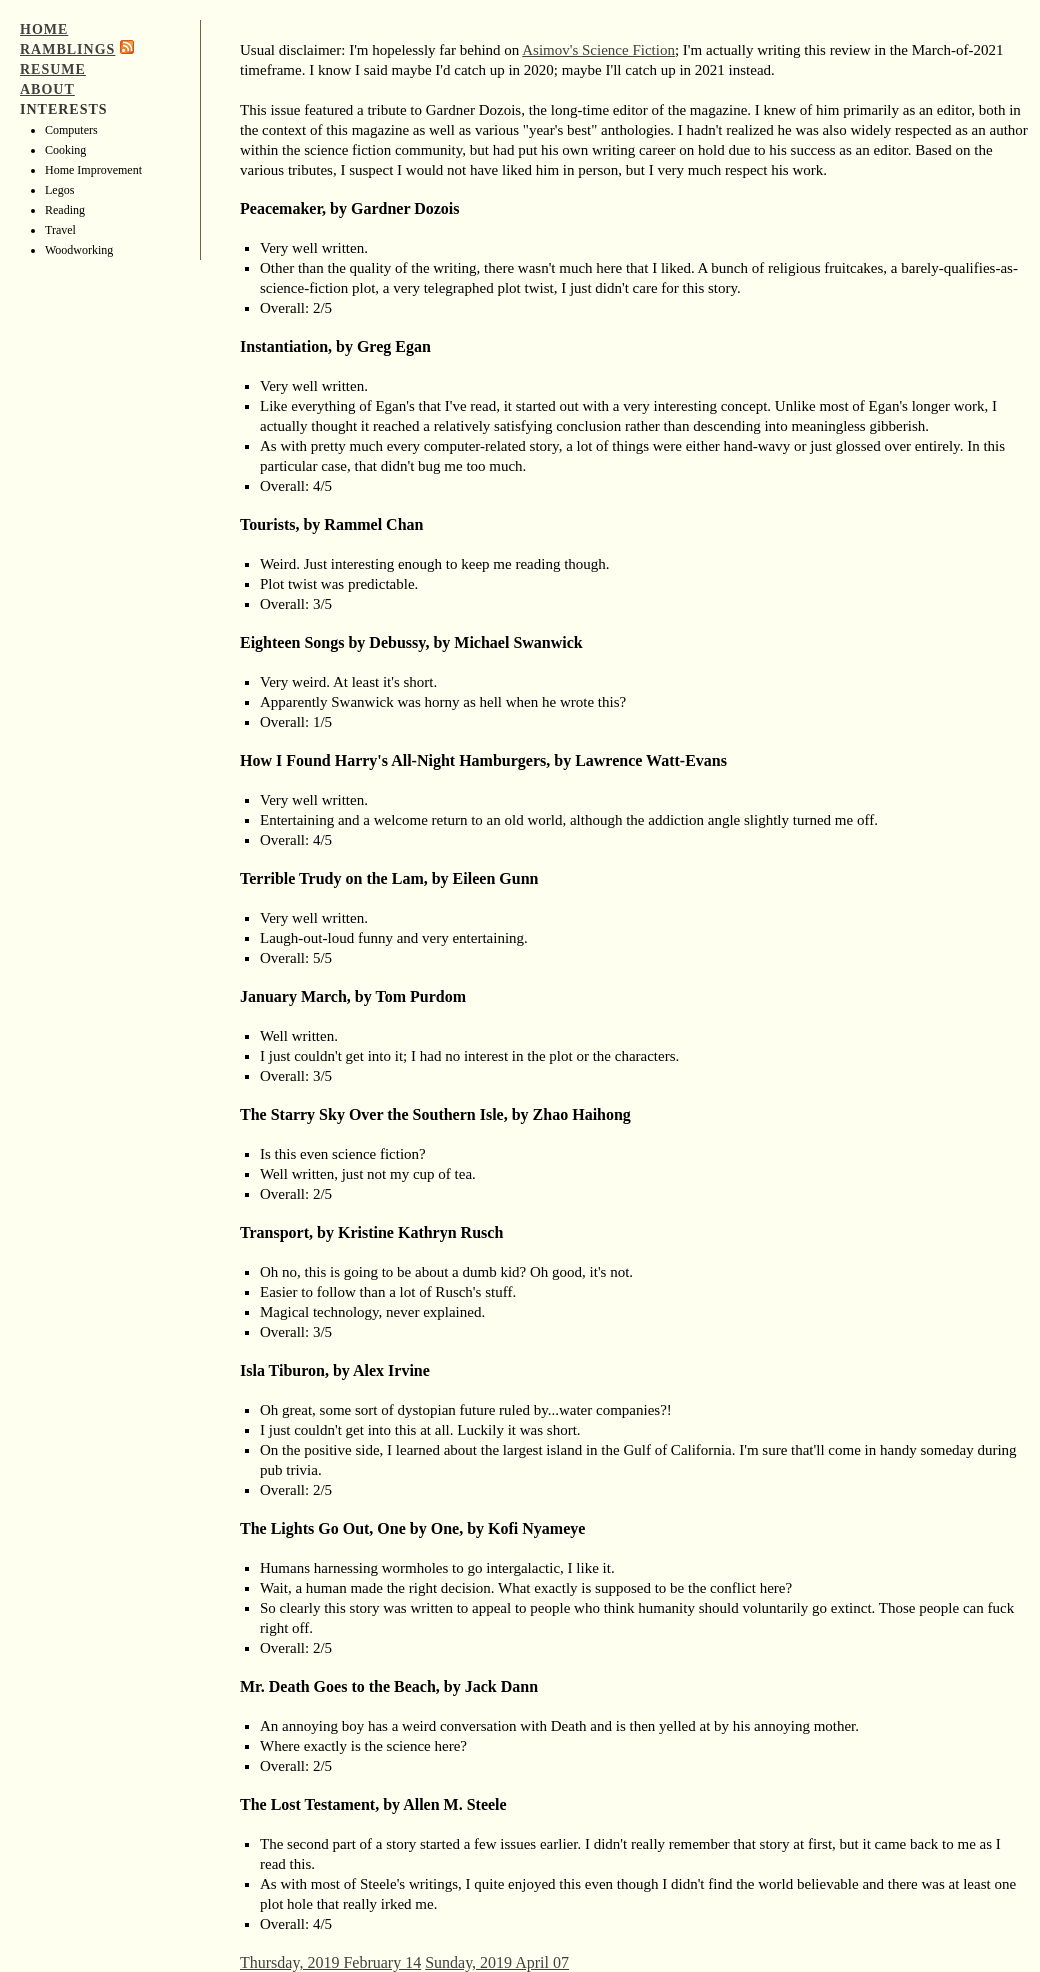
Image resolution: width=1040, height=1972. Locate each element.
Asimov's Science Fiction (598, 50)
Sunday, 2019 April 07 (497, 1962)
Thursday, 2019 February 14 (330, 1962)
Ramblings (67, 49)
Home (44, 29)
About (47, 89)
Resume (53, 69)
